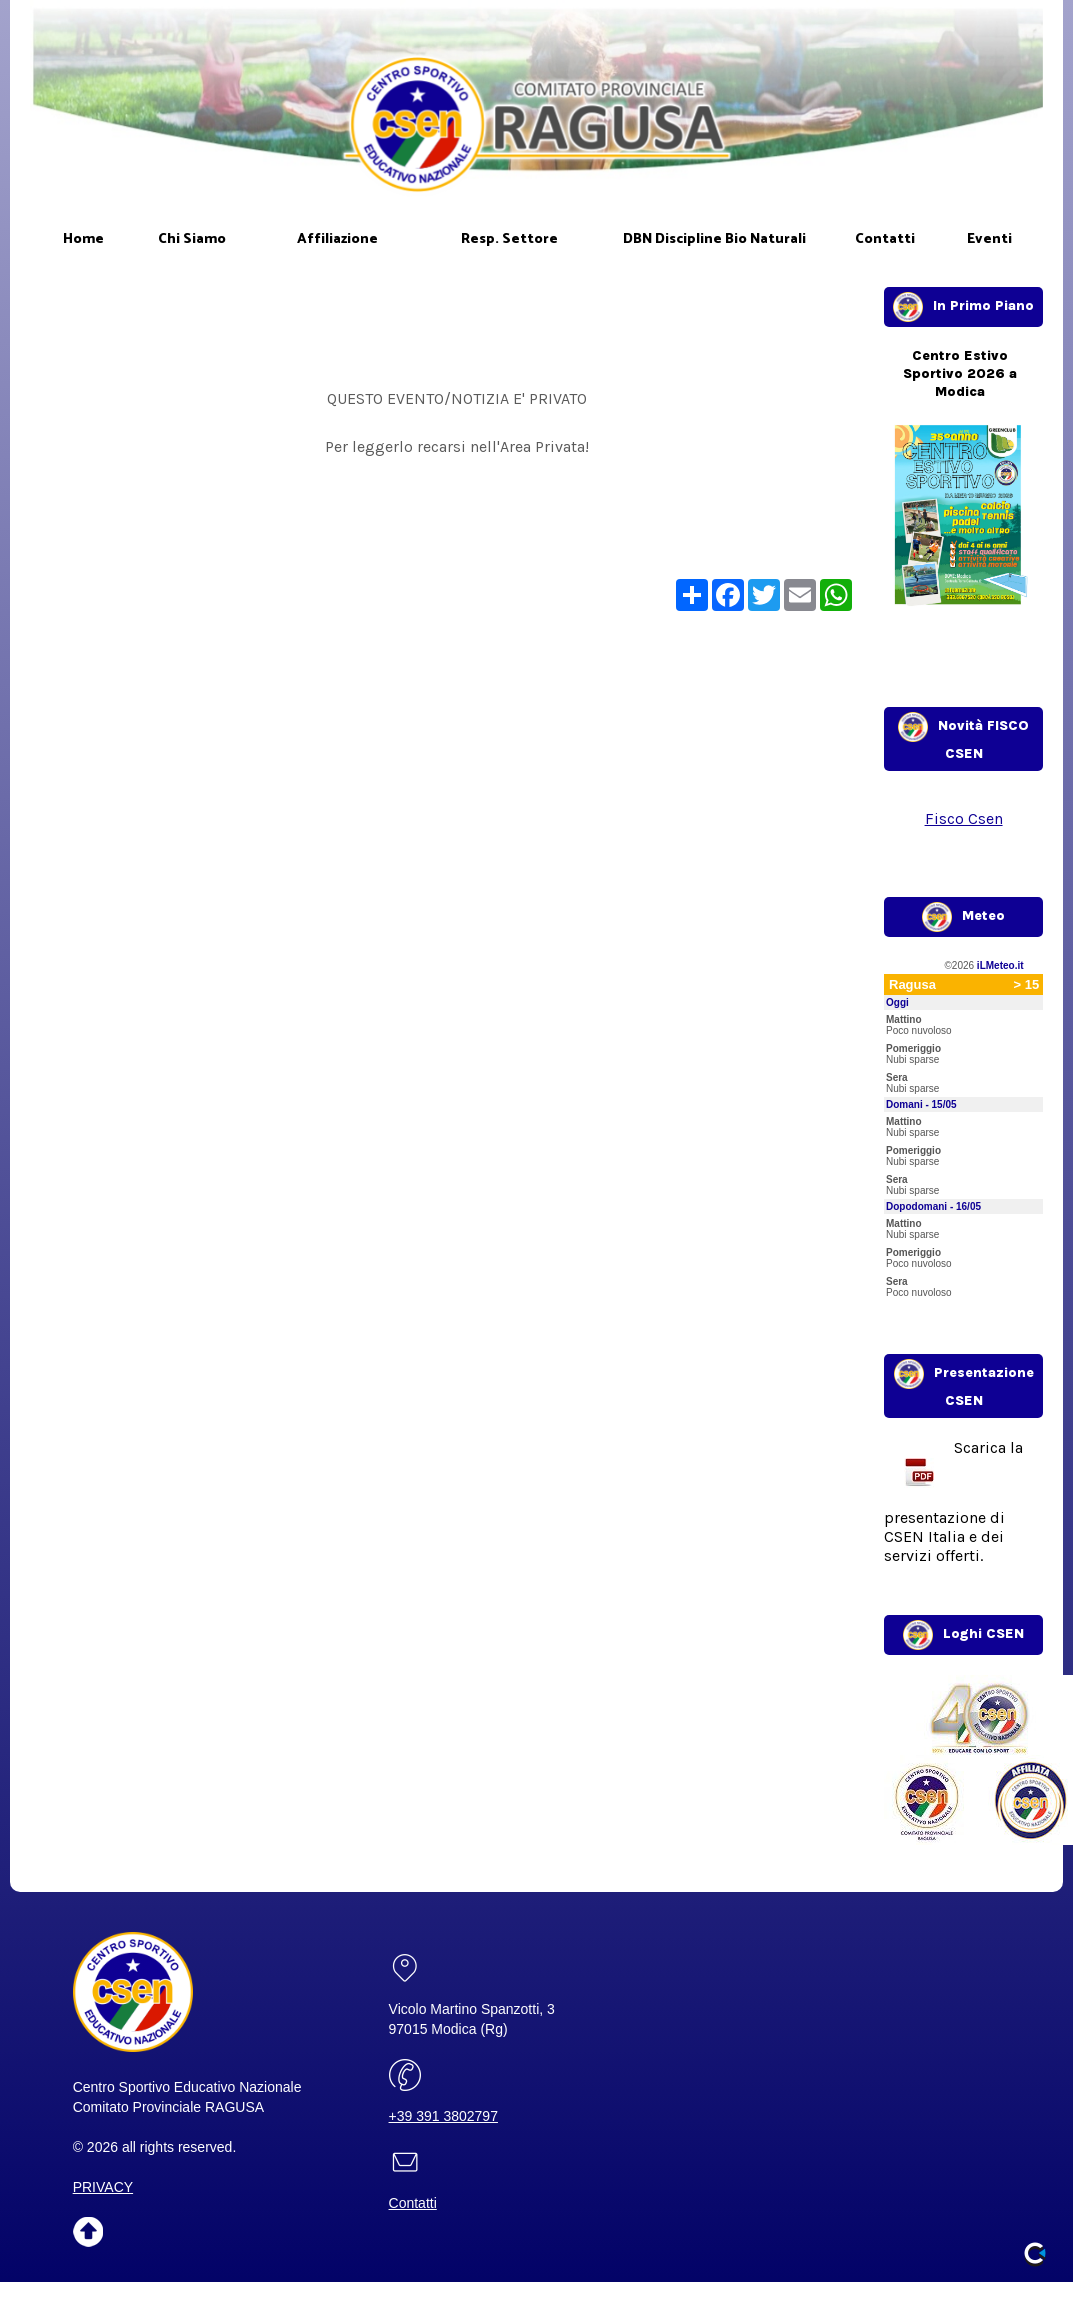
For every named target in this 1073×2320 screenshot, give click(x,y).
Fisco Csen (964, 818)
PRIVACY (103, 2187)
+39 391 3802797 (443, 2116)
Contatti (413, 2203)
